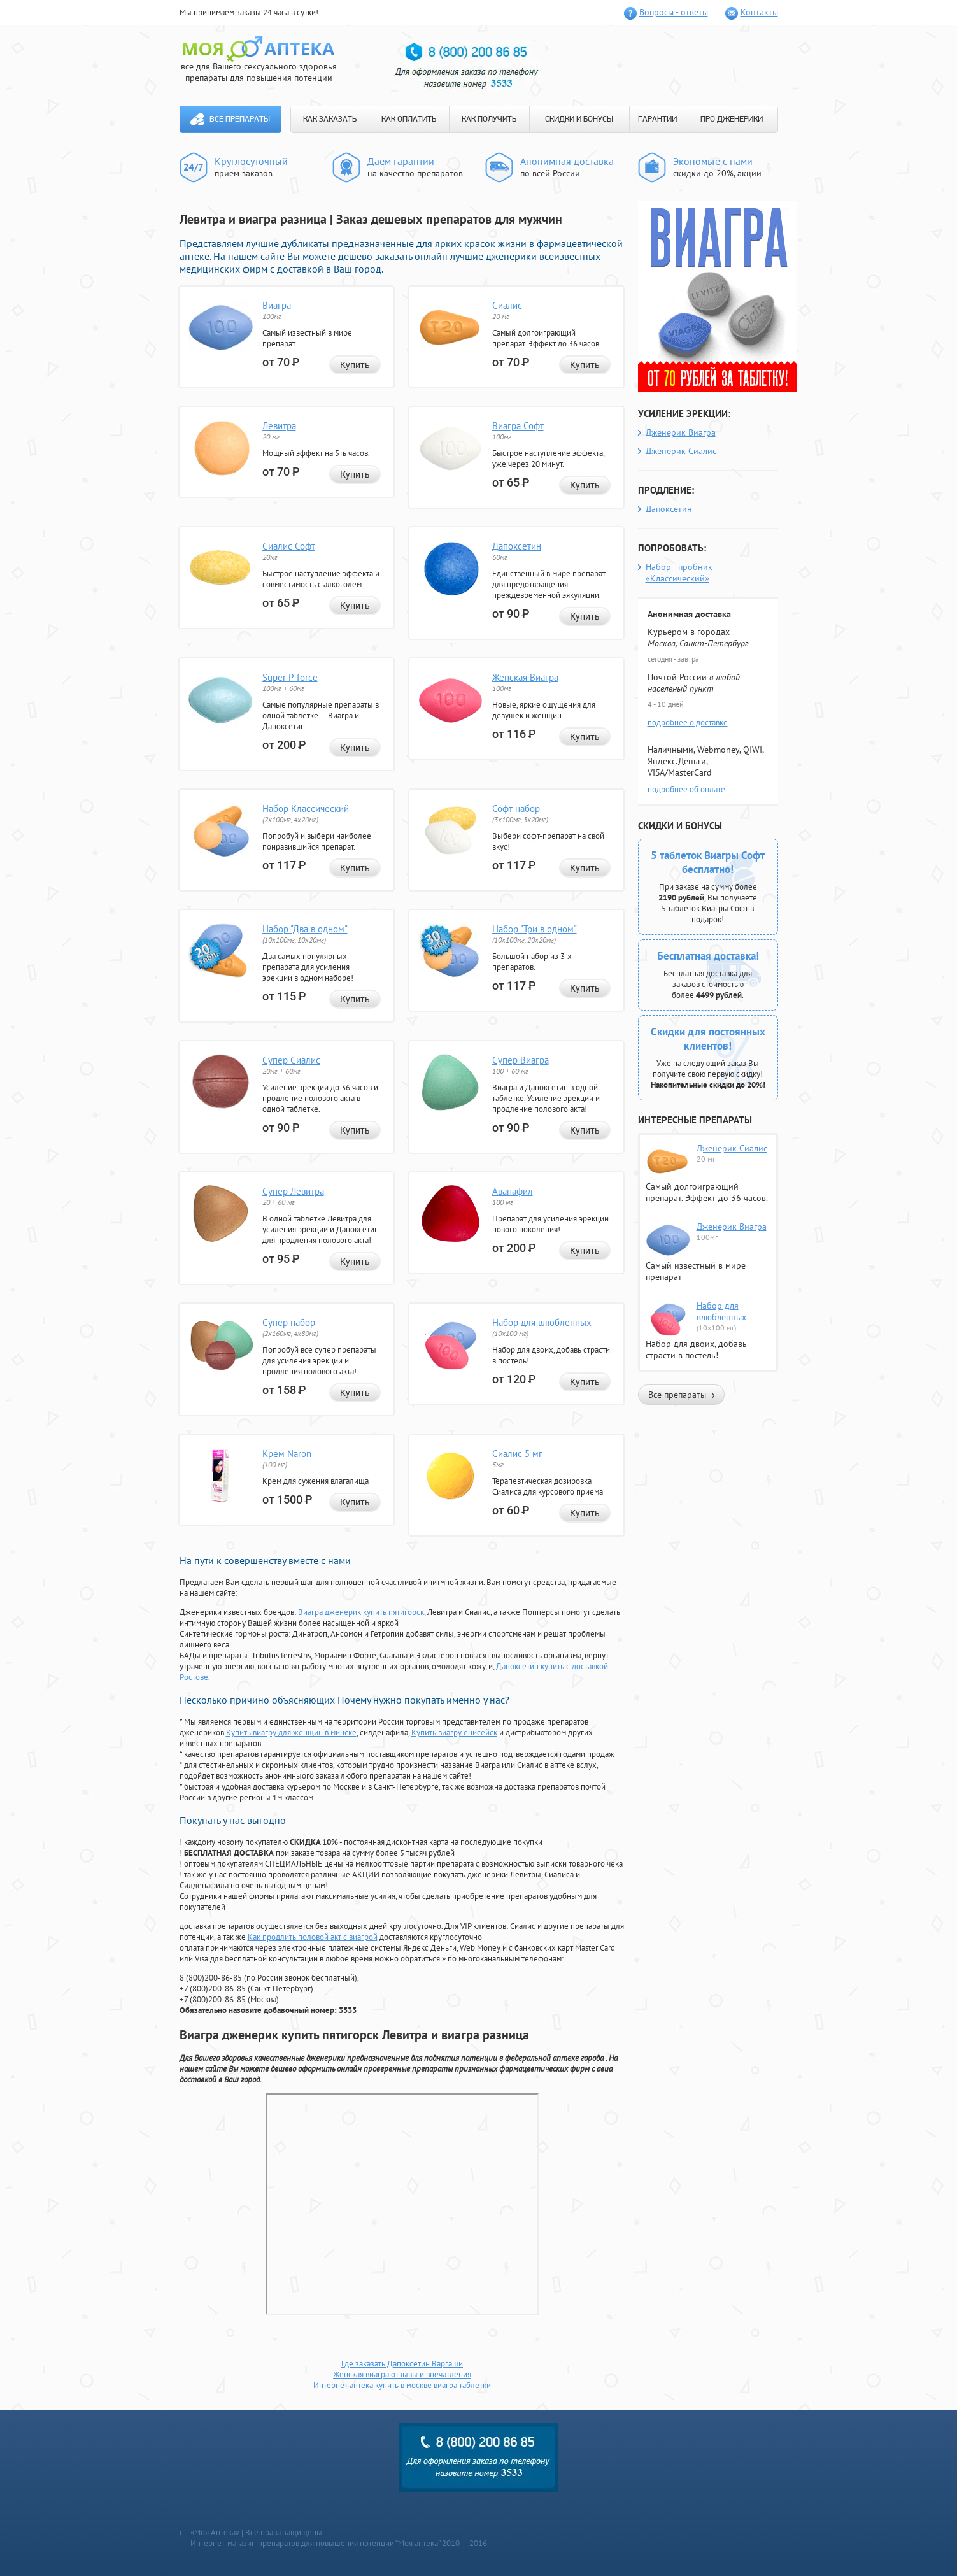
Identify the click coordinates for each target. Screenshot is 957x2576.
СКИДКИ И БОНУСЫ (579, 119)
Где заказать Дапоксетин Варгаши (402, 2363)
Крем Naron (286, 1454)
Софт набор (516, 808)
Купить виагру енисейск (454, 1732)
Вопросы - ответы (673, 12)
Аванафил (512, 1191)
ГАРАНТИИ (657, 119)
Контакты (759, 12)
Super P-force (290, 677)
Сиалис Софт (288, 546)
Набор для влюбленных (542, 1322)
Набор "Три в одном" (534, 929)
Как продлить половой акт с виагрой (313, 1937)
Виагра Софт (518, 426)
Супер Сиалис (291, 1060)
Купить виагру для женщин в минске (291, 1732)
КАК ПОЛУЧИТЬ (489, 119)
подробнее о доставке (688, 722)
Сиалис (507, 305)
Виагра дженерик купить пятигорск (361, 1612)
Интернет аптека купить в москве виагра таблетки (402, 2385)
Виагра (276, 305)
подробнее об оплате (686, 789)
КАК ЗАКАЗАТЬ (330, 119)
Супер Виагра (520, 1060)
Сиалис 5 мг (517, 1454)
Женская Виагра (525, 677)
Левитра (279, 426)
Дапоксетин (516, 546)
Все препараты (239, 119)
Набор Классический (305, 808)
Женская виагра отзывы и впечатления (402, 2374)
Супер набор (288, 1322)
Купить (355, 365)
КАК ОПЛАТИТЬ (408, 119)
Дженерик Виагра (681, 432)
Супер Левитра (293, 1191)
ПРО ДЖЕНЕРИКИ (731, 119)
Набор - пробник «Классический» (679, 572)
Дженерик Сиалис (681, 451)
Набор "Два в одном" (305, 929)
